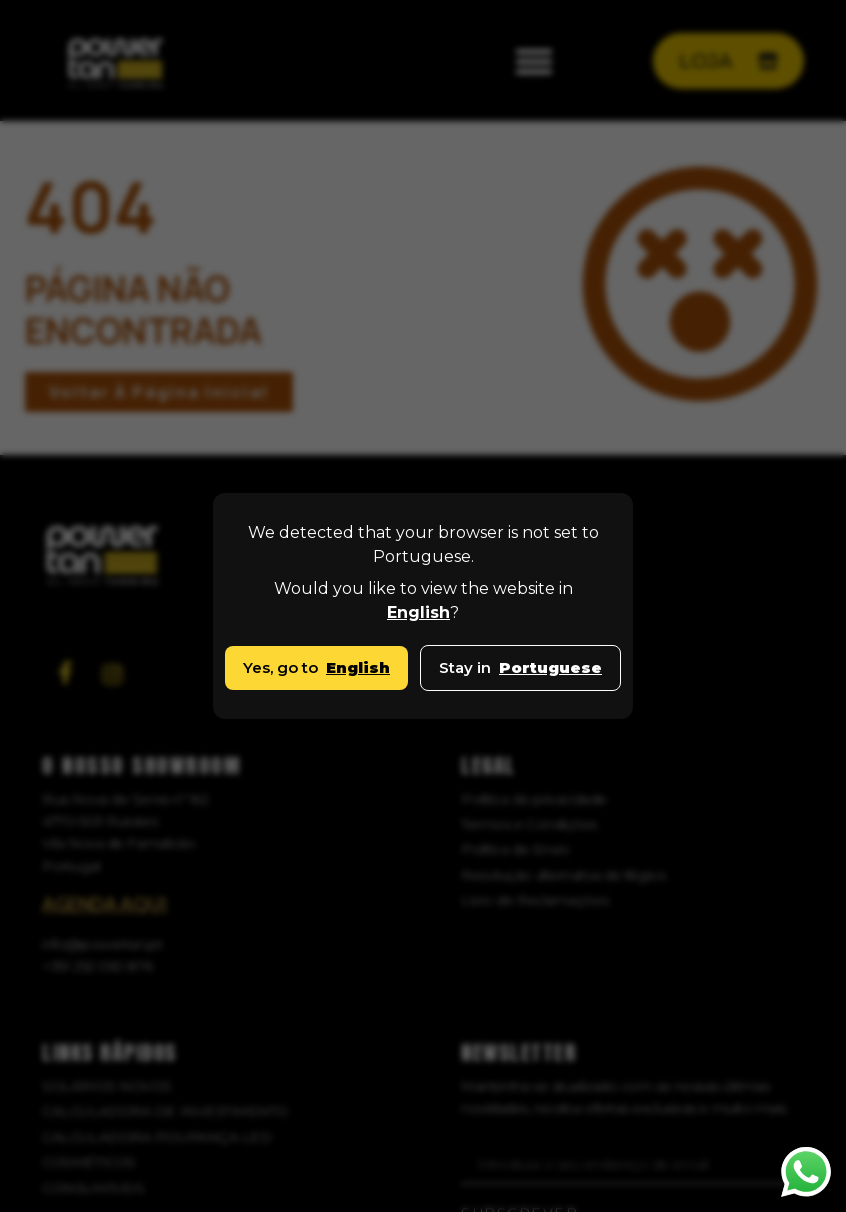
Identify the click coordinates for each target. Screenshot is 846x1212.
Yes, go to (316, 667)
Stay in (520, 667)
